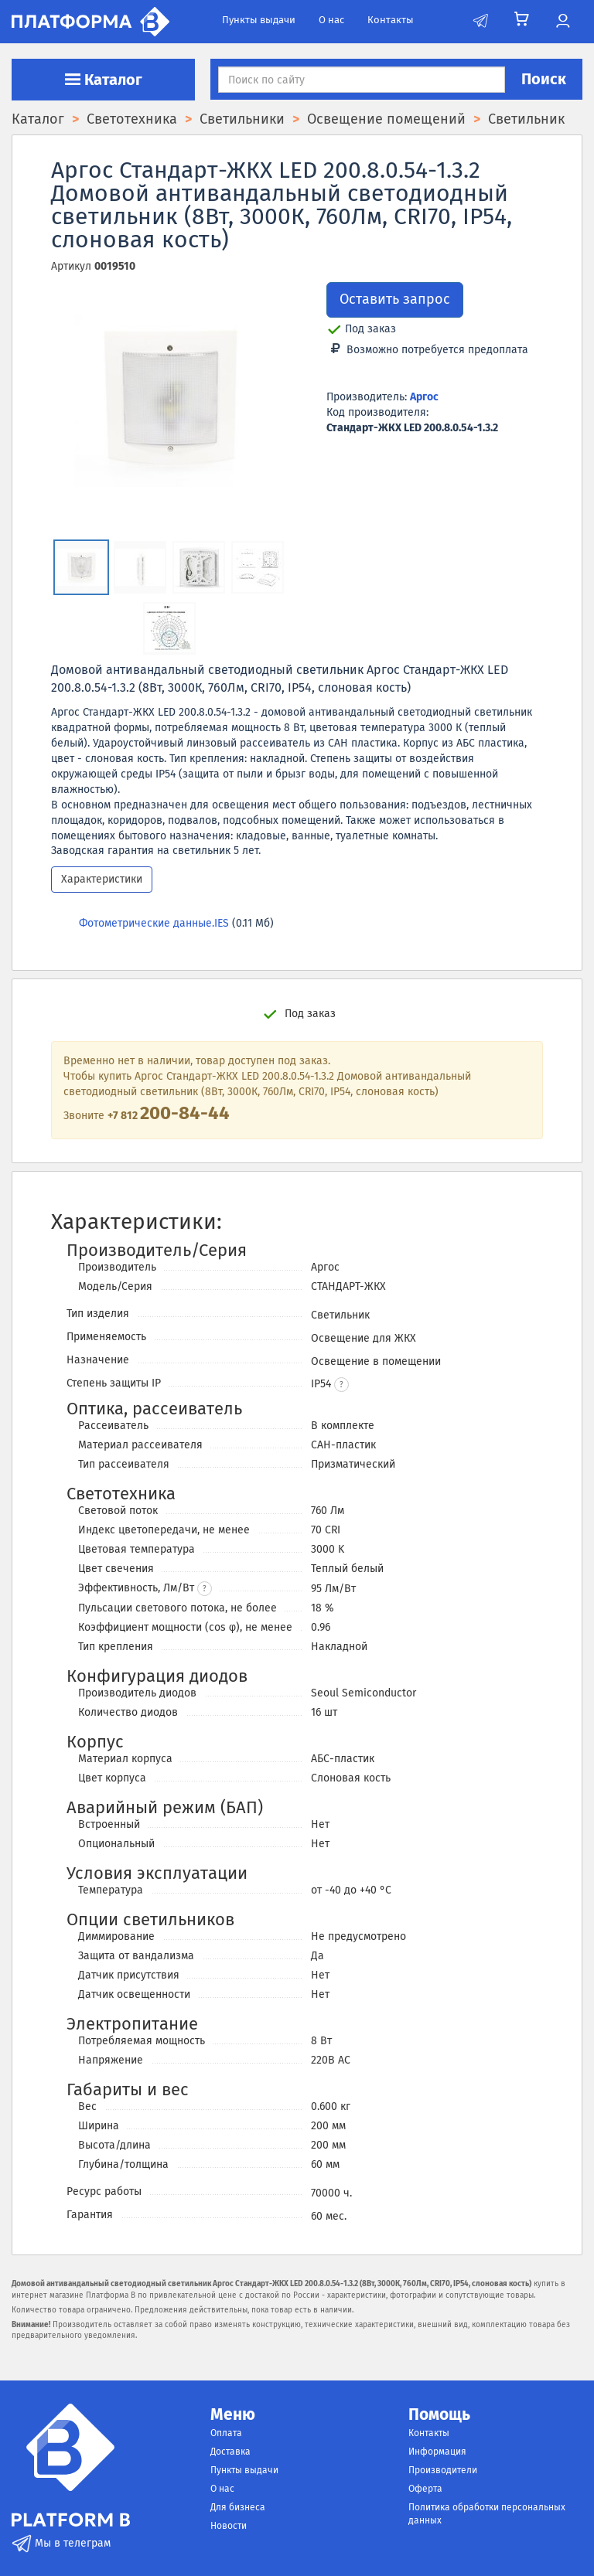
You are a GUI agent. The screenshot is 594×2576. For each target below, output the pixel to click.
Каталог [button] (103, 79)
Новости (228, 2525)
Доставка (230, 2451)
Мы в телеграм (61, 2543)
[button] (341, 1384)
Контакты (390, 20)
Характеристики (101, 879)
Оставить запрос (395, 299)
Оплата (226, 2433)
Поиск (543, 79)
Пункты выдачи (258, 20)
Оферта (425, 2488)
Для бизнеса (237, 2507)
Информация (437, 2451)
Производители (442, 2470)
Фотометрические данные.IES (154, 923)
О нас (331, 20)
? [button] (205, 1589)
